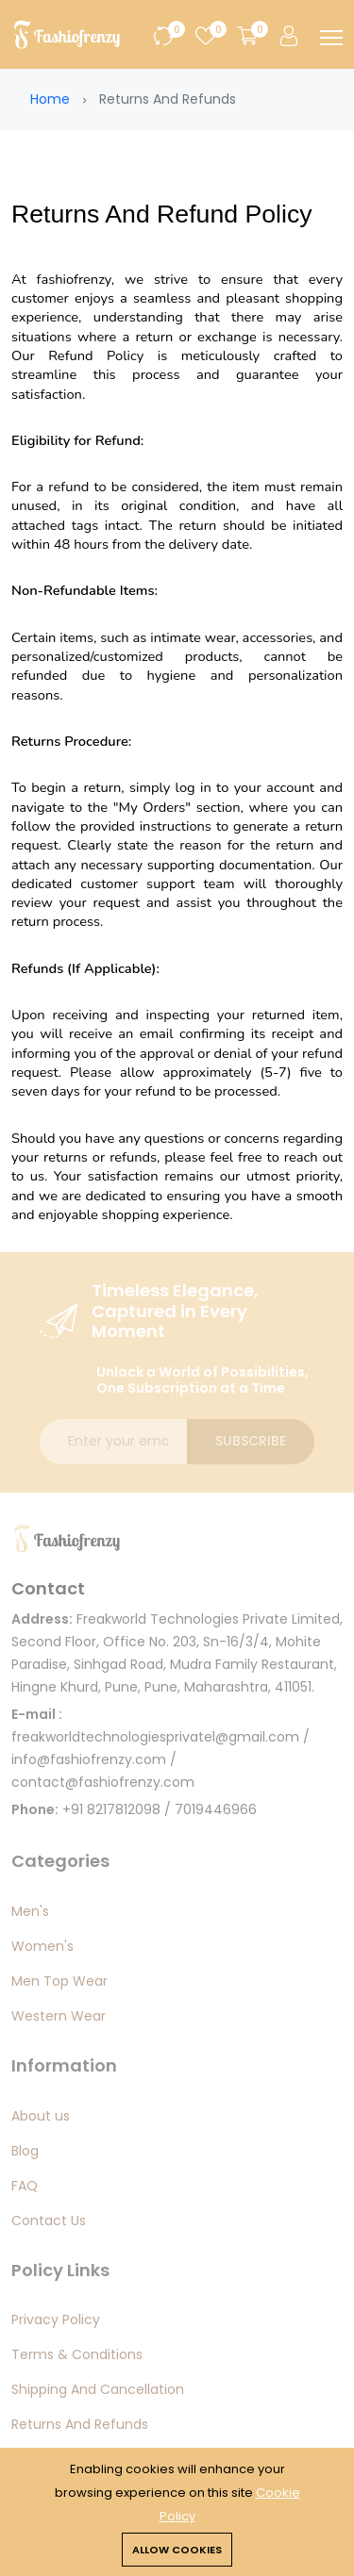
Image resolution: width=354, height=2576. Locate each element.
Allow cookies (177, 2549)
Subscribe (250, 1440)
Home (50, 99)
